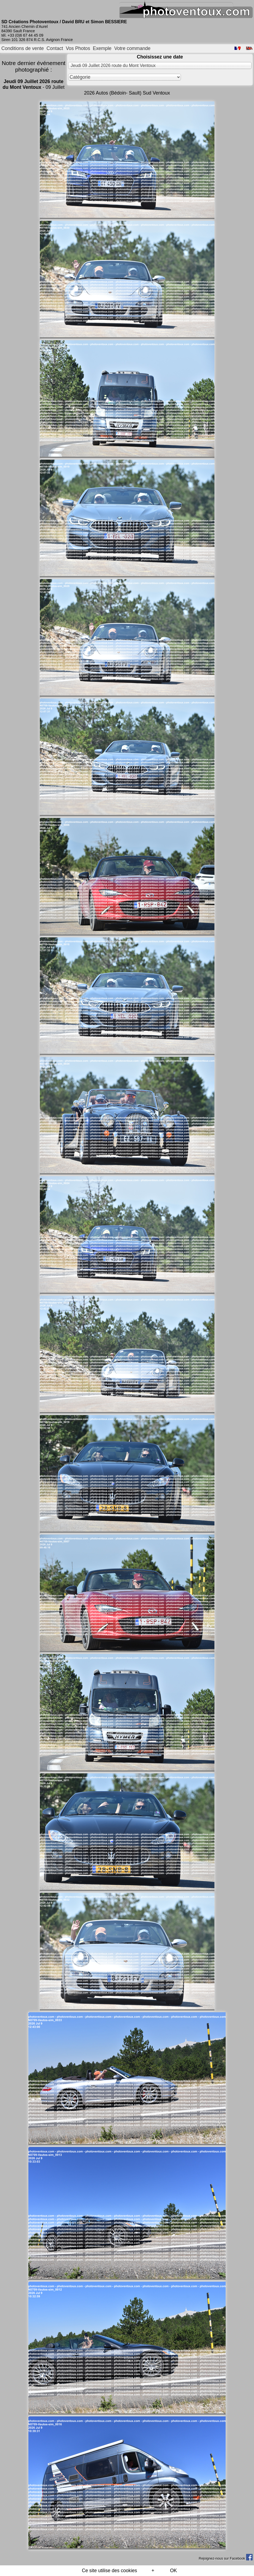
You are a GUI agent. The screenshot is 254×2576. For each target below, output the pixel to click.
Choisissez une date (160, 57)
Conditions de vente (22, 48)
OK (173, 2570)
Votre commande (132, 48)
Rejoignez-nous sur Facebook (226, 2558)
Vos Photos (78, 48)
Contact (55, 48)
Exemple (102, 48)
